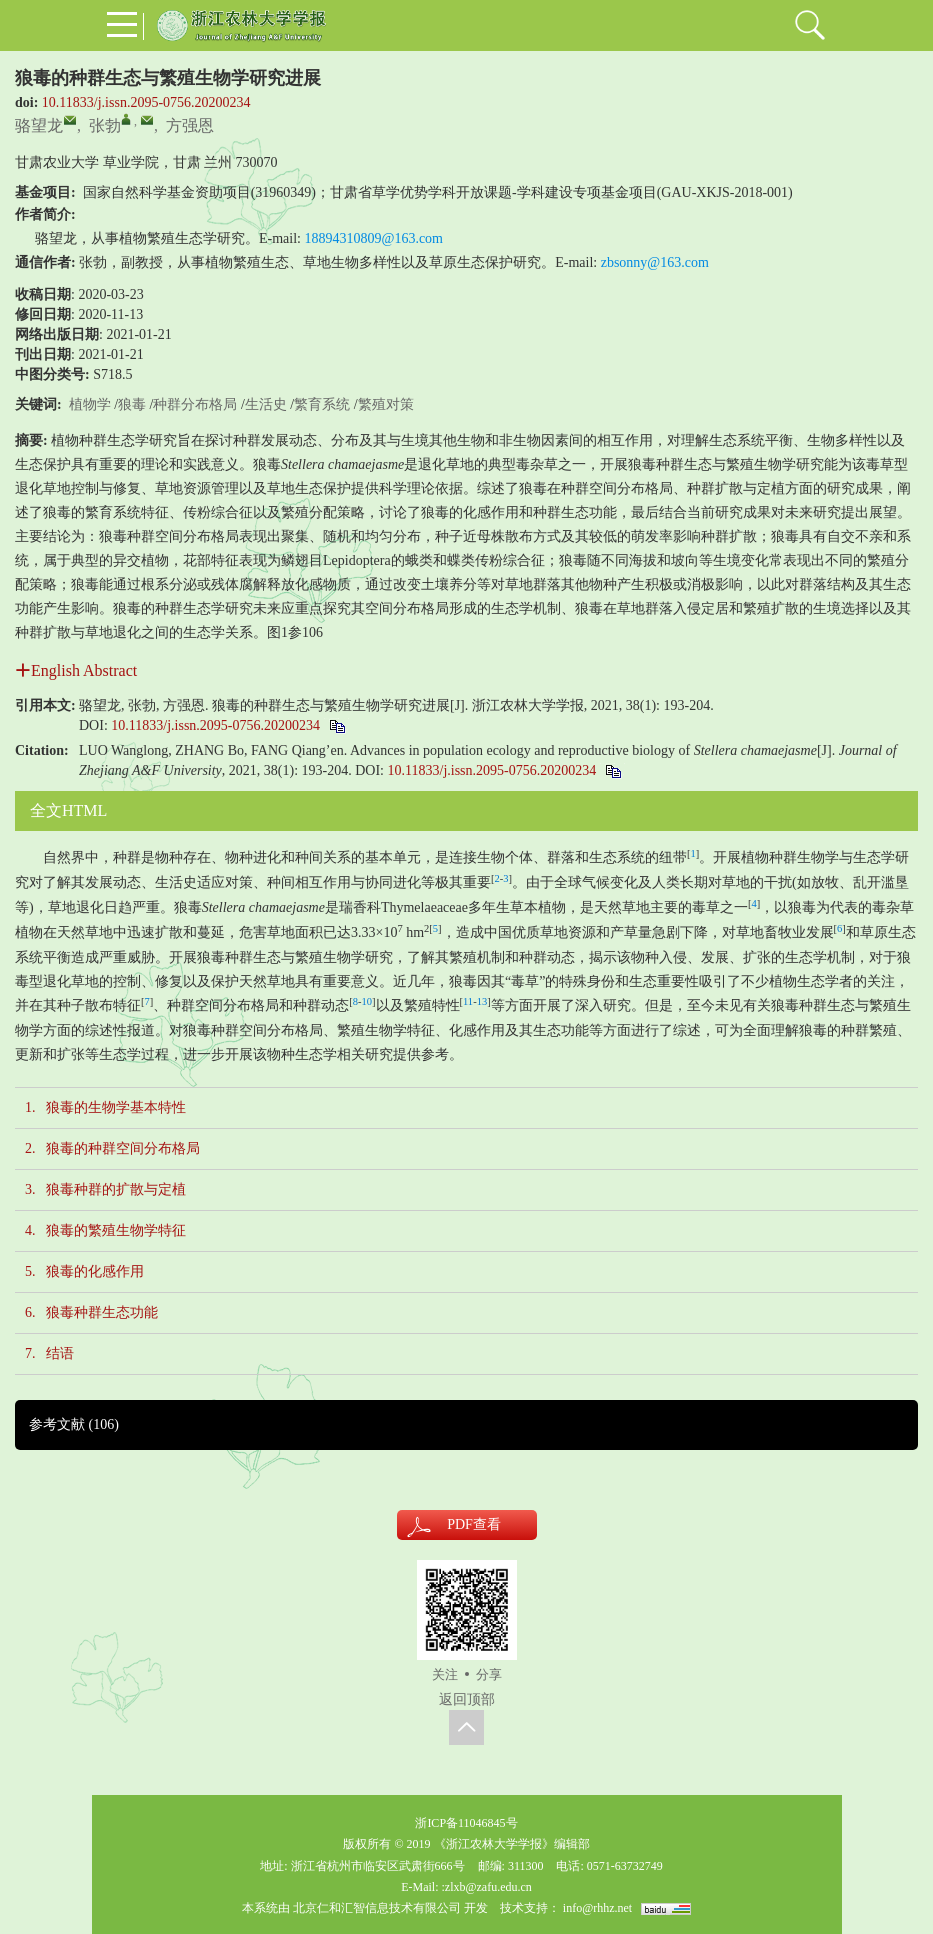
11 (468, 1001)
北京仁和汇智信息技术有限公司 (377, 1908)
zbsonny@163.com (655, 262)
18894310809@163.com (374, 238)
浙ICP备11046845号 (466, 1823)
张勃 (105, 125)
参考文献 (74, 1424)
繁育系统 (322, 404)
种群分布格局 (195, 404)
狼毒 (132, 404)
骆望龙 (39, 125)
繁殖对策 (386, 404)
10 (367, 1001)
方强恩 (190, 125)
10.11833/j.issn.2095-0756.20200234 (146, 102)
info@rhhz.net (597, 1908)
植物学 (90, 404)
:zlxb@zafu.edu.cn (486, 1887)
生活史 (266, 404)
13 (482, 1001)
